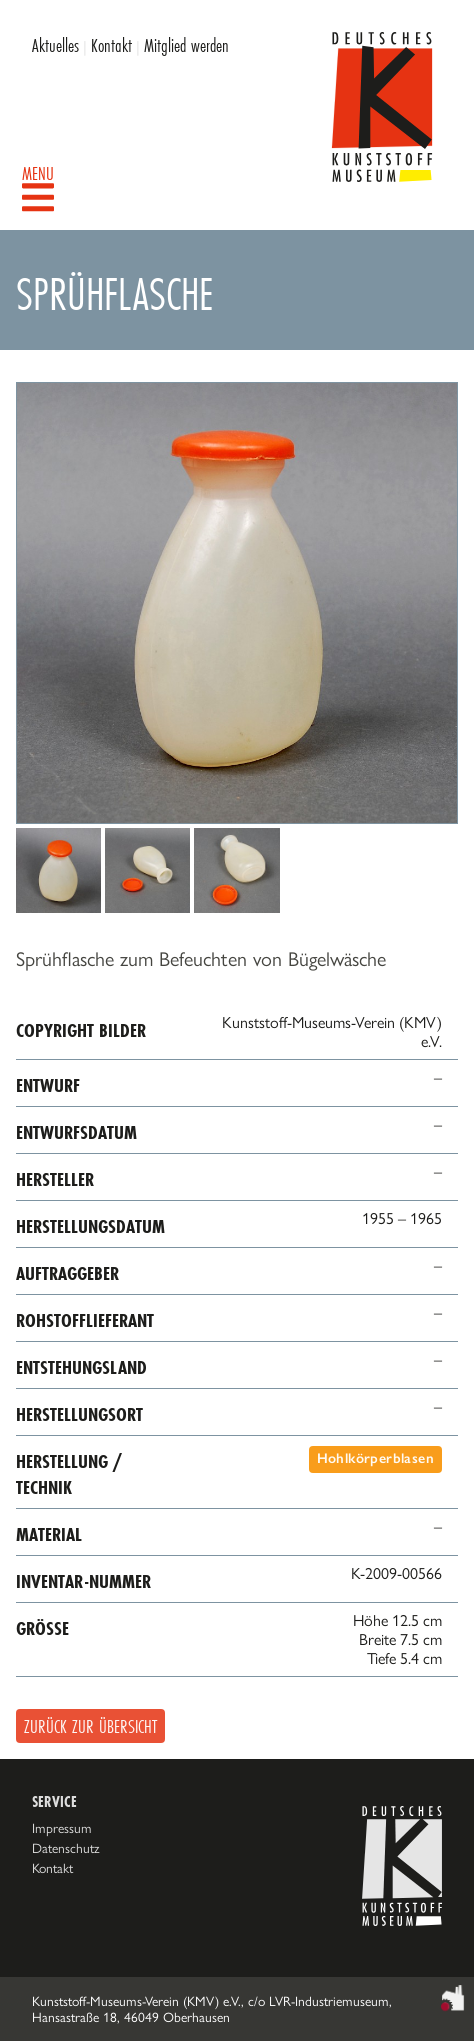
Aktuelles (55, 45)
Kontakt (111, 45)
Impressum (62, 1828)
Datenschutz (66, 1848)
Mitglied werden (186, 45)
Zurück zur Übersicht (90, 1726)
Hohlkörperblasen (375, 1458)
